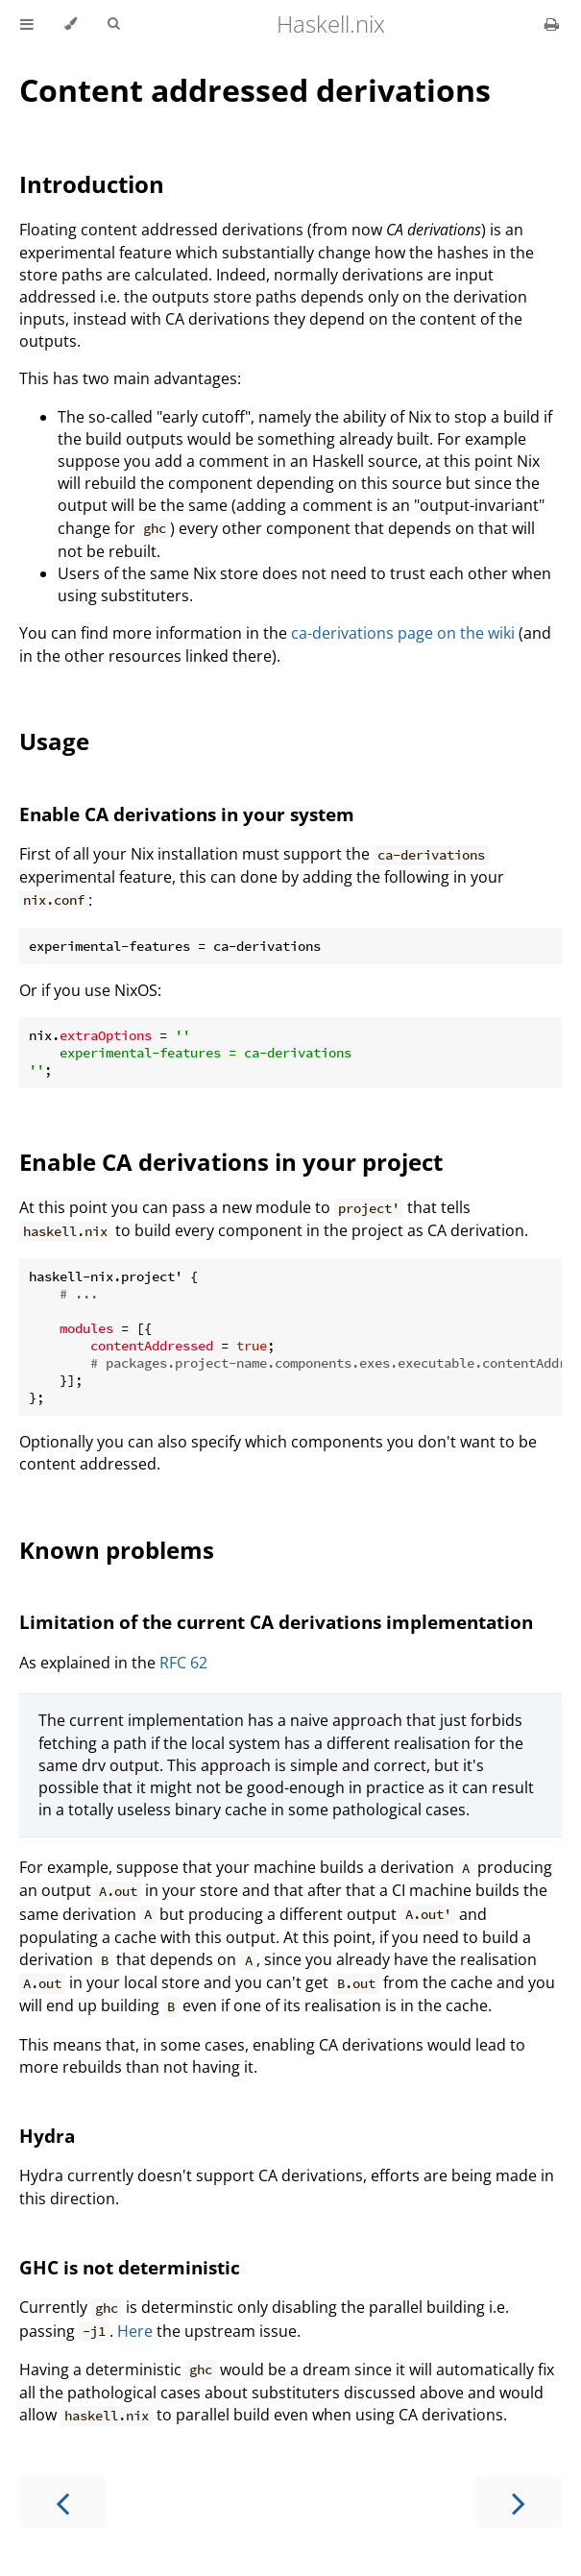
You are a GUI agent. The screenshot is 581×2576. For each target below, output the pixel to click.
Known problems (116, 1550)
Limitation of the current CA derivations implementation (276, 1622)
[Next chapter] (518, 2501)
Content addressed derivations (255, 89)
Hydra (47, 2136)
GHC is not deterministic (129, 2267)
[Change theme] (70, 24)
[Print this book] (552, 24)
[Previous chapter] (62, 2501)
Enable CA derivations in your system (186, 814)
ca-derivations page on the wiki (403, 633)
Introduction (91, 184)
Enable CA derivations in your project (231, 1162)
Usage (54, 741)
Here (135, 2331)
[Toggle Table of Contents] (27, 24)
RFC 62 (183, 1662)
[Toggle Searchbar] (113, 24)
